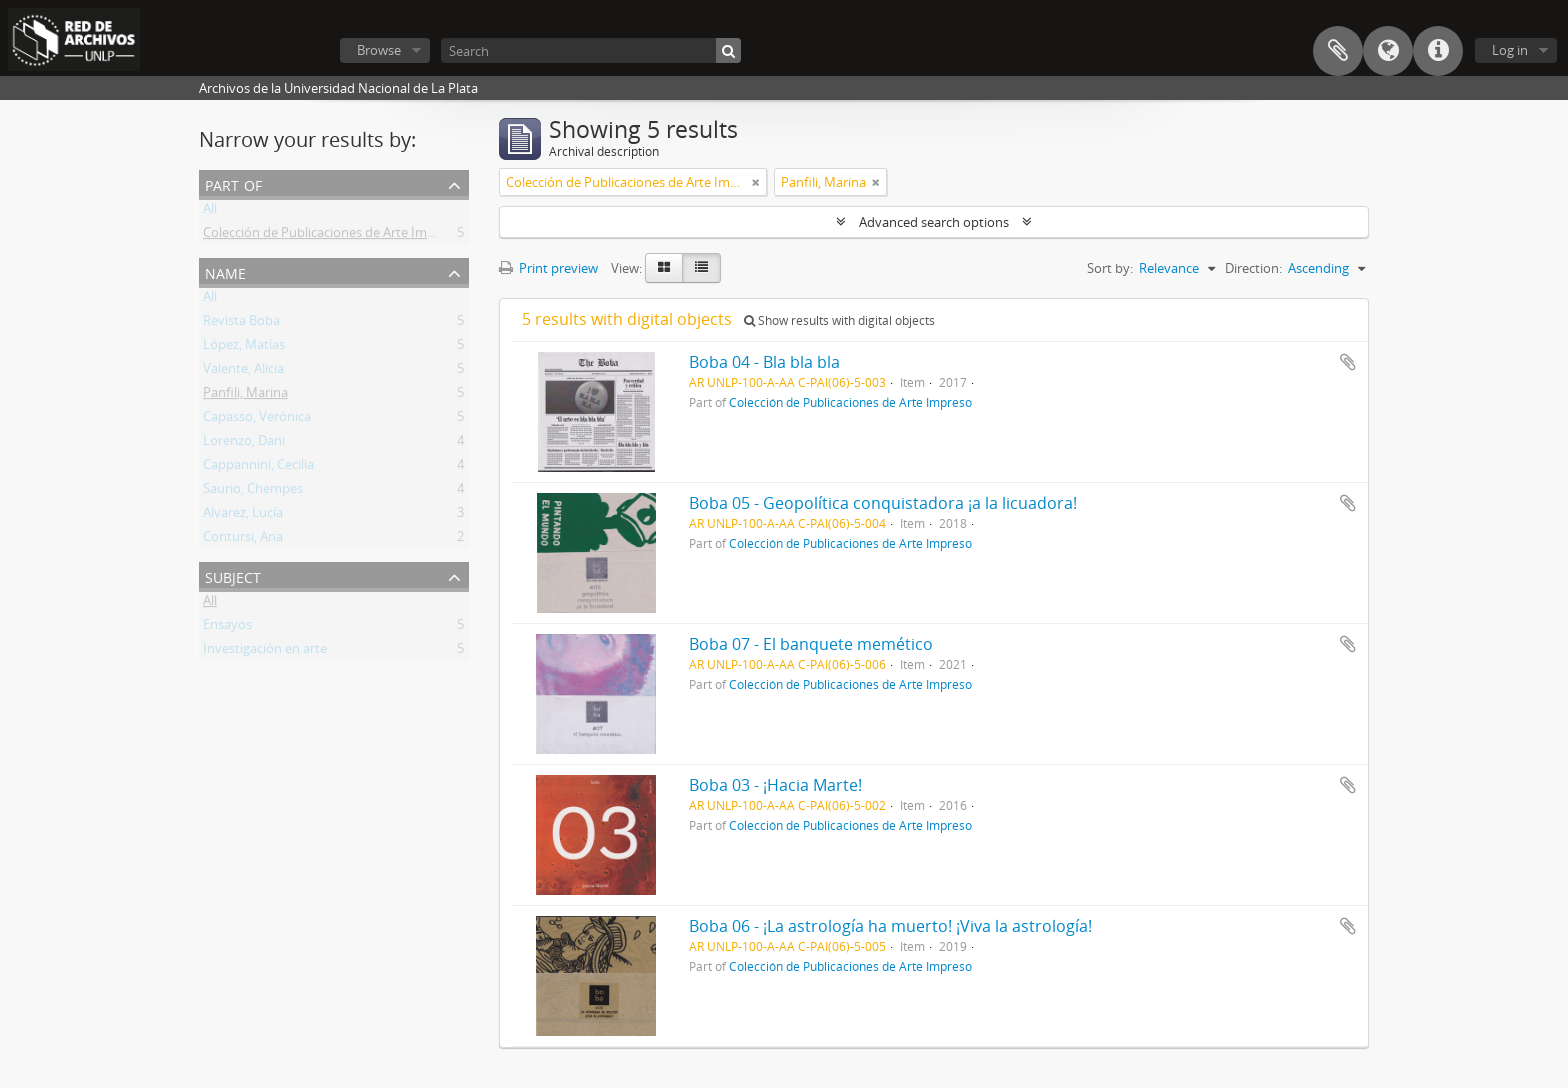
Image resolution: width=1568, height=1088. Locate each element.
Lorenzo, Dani (244, 444)
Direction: (1253, 268)
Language (1388, 51)
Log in (1510, 50)
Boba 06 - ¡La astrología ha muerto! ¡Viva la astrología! (890, 926)
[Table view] (701, 268)
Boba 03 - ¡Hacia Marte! (775, 785)
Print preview (548, 268)
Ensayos (227, 628)
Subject (233, 575)
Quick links (1438, 51)
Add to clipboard (1348, 362)
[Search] (591, 50)
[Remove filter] (756, 182)
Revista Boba (241, 324)
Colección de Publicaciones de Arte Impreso (332, 236)
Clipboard (1338, 51)
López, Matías (244, 348)
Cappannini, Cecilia (258, 468)
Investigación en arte (265, 652)
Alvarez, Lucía (243, 516)
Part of (233, 183)
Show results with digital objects (839, 320)
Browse (379, 50)
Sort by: (1110, 268)
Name (225, 271)
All (210, 212)
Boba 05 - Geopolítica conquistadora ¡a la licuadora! (883, 503)
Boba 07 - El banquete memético (811, 644)
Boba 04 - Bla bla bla (764, 362)
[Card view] (664, 268)
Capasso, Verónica (257, 420)
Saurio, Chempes (253, 492)
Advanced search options (934, 222)
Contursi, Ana (243, 540)
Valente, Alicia (243, 372)
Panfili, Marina (245, 396)
